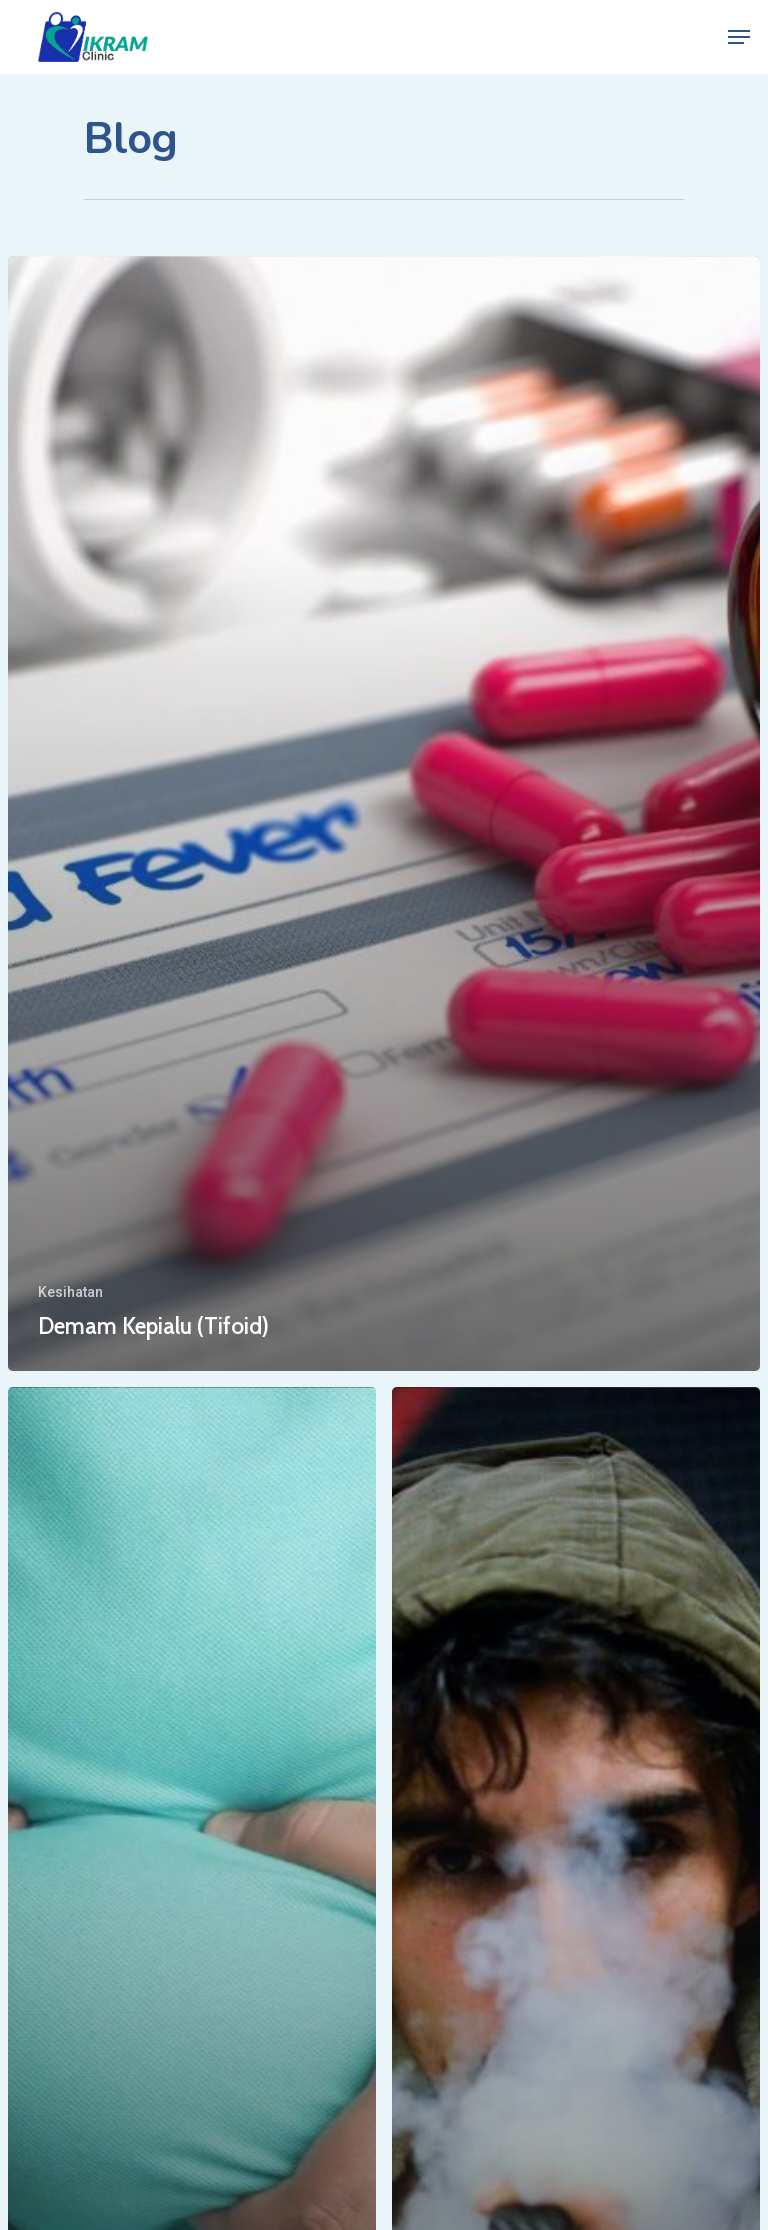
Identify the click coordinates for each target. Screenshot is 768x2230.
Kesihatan (70, 1292)
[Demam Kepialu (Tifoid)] (384, 813)
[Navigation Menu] (739, 37)
